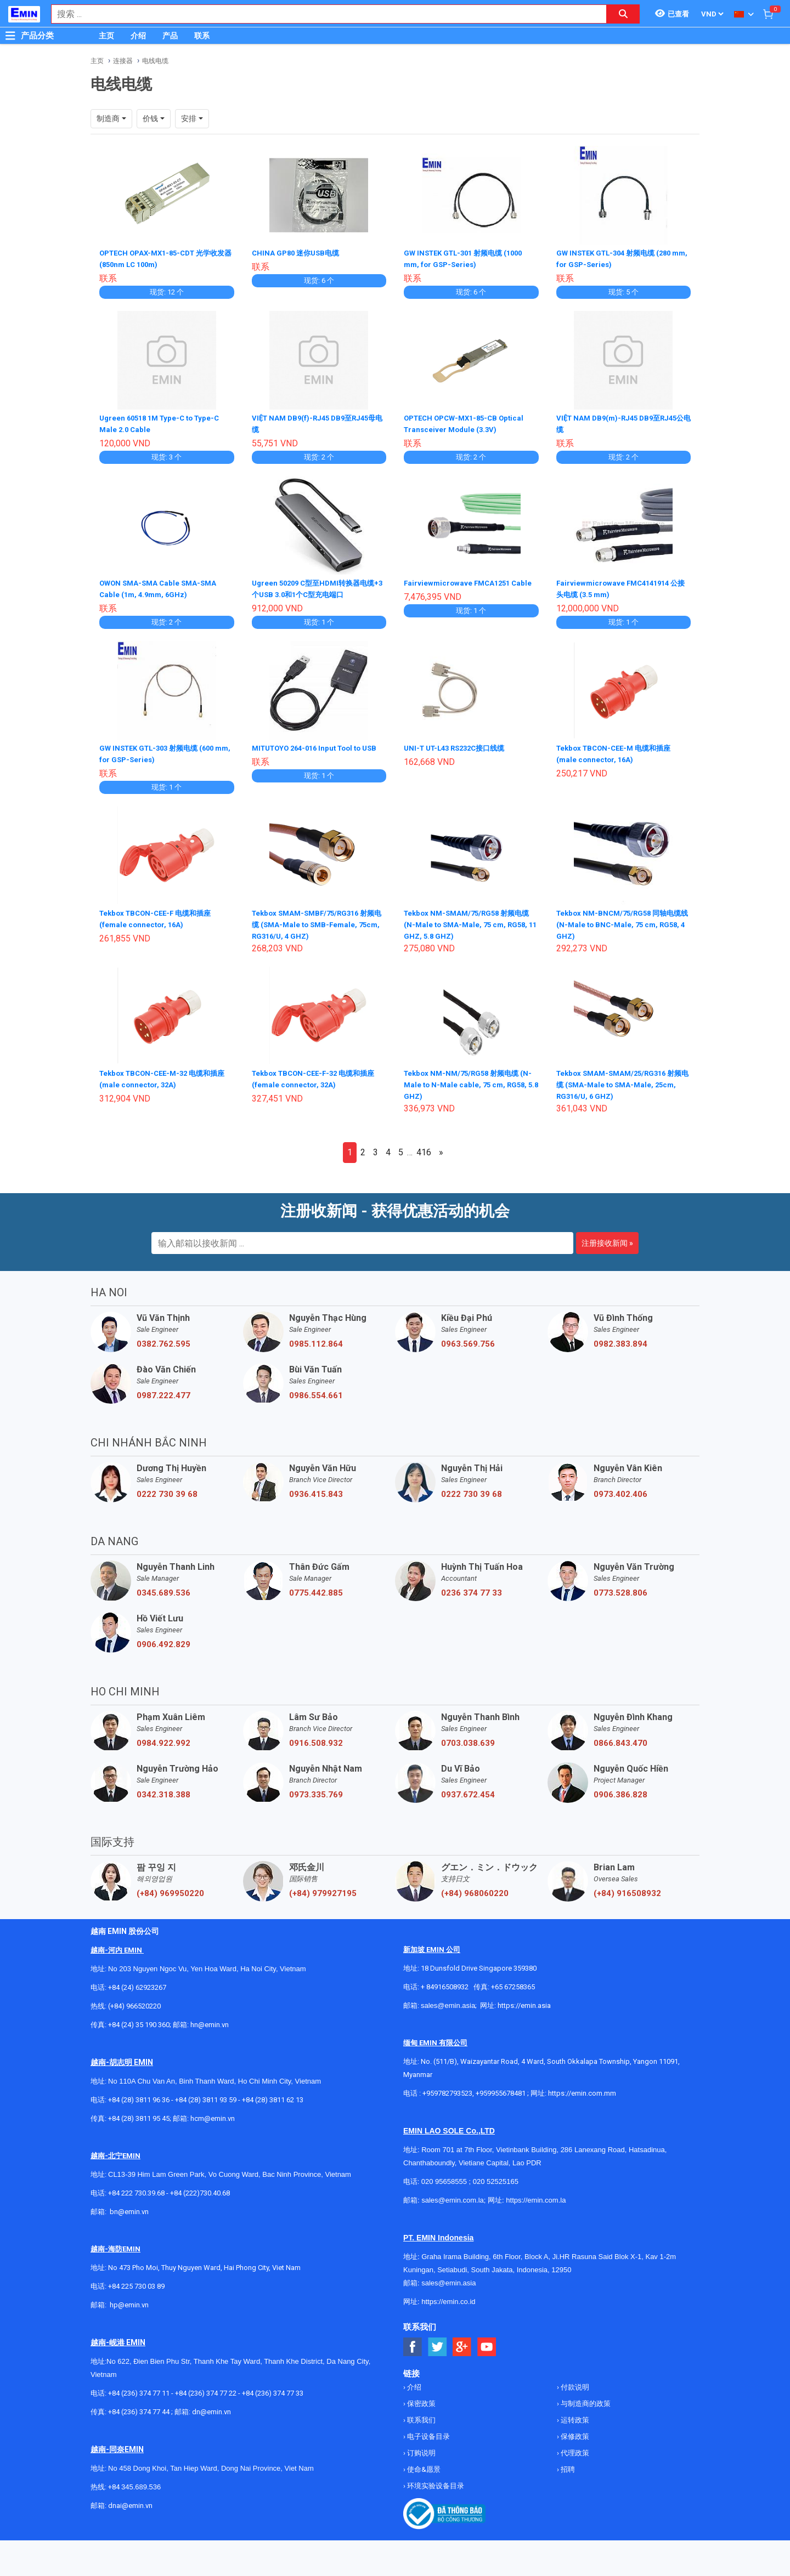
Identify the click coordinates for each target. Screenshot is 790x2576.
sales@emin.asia (448, 2001)
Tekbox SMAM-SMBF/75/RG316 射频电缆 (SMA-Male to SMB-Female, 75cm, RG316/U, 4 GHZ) (318, 919)
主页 (106, 35)
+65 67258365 (513, 1982)
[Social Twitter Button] (437, 2342)
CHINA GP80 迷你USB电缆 (298, 252)
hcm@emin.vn (212, 2114)
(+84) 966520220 (134, 2002)
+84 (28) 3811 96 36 (139, 2095)
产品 (170, 35)
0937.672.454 (468, 1790)
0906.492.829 (163, 1640)
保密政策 (420, 2399)
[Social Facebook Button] (412, 2342)
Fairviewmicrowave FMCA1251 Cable (471, 580)
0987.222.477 (163, 1391)
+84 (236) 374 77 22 (205, 2389)
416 (423, 1148)
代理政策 (574, 2448)
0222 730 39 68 (167, 1490)
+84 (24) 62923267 (137, 1983)
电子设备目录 (427, 2432)
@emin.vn (133, 2300)
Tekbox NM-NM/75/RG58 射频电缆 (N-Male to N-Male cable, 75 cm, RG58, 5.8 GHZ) (465, 1079)
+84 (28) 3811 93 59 (205, 2095)
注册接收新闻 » (607, 1238)
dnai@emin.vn (130, 2501)
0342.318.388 (163, 1790)
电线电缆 (155, 61)
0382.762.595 (163, 1339)
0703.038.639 (468, 1739)
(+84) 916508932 (627, 1889)
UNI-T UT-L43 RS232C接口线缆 (459, 744)
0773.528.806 (620, 1588)
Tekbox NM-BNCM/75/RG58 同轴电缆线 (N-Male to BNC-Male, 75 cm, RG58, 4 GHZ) (623, 919)
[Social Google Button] (462, 2342)
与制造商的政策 (585, 2399)
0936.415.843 (316, 1490)
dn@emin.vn (211, 2407)
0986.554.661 (316, 1391)
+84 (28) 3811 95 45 (139, 2114)
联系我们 (420, 2416)
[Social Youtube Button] (486, 2342)
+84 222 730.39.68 (137, 2189)
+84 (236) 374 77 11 (139, 2389)
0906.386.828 (620, 1790)
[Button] (10, 35)
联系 (202, 35)
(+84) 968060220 (475, 1889)
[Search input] (323, 14)
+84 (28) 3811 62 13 (272, 2095)
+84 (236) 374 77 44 (139, 2407)
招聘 (567, 2465)
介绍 (138, 35)
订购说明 (420, 2448)
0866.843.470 (620, 1739)
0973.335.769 (316, 1790)
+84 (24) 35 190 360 (139, 2020)
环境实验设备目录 (434, 2481)
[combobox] (323, 14)
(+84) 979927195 (323, 1889)
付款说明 (574, 2383)
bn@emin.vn (129, 2207)
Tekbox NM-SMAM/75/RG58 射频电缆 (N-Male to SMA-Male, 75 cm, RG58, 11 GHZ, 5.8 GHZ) (471, 919)
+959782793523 (447, 2089)
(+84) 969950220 (170, 1889)
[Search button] (623, 14)
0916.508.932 (316, 1739)
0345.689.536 (163, 1588)
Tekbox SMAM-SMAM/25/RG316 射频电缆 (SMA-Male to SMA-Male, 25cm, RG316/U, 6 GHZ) (620, 1079)
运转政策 (574, 2416)
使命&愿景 (423, 2465)
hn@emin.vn (209, 2020)
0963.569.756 (468, 1339)
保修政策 (574, 2432)
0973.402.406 (620, 1490)
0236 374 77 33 (471, 1588)
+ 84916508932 (445, 1982)
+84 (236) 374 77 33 (272, 2389)
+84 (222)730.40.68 (200, 2189)
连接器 (123, 61)
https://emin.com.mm (582, 2089)
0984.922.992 (163, 1739)
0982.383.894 (620, 1339)
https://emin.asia (524, 2001)
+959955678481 (501, 2089)
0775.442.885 (316, 1588)
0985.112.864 (316, 1339)
